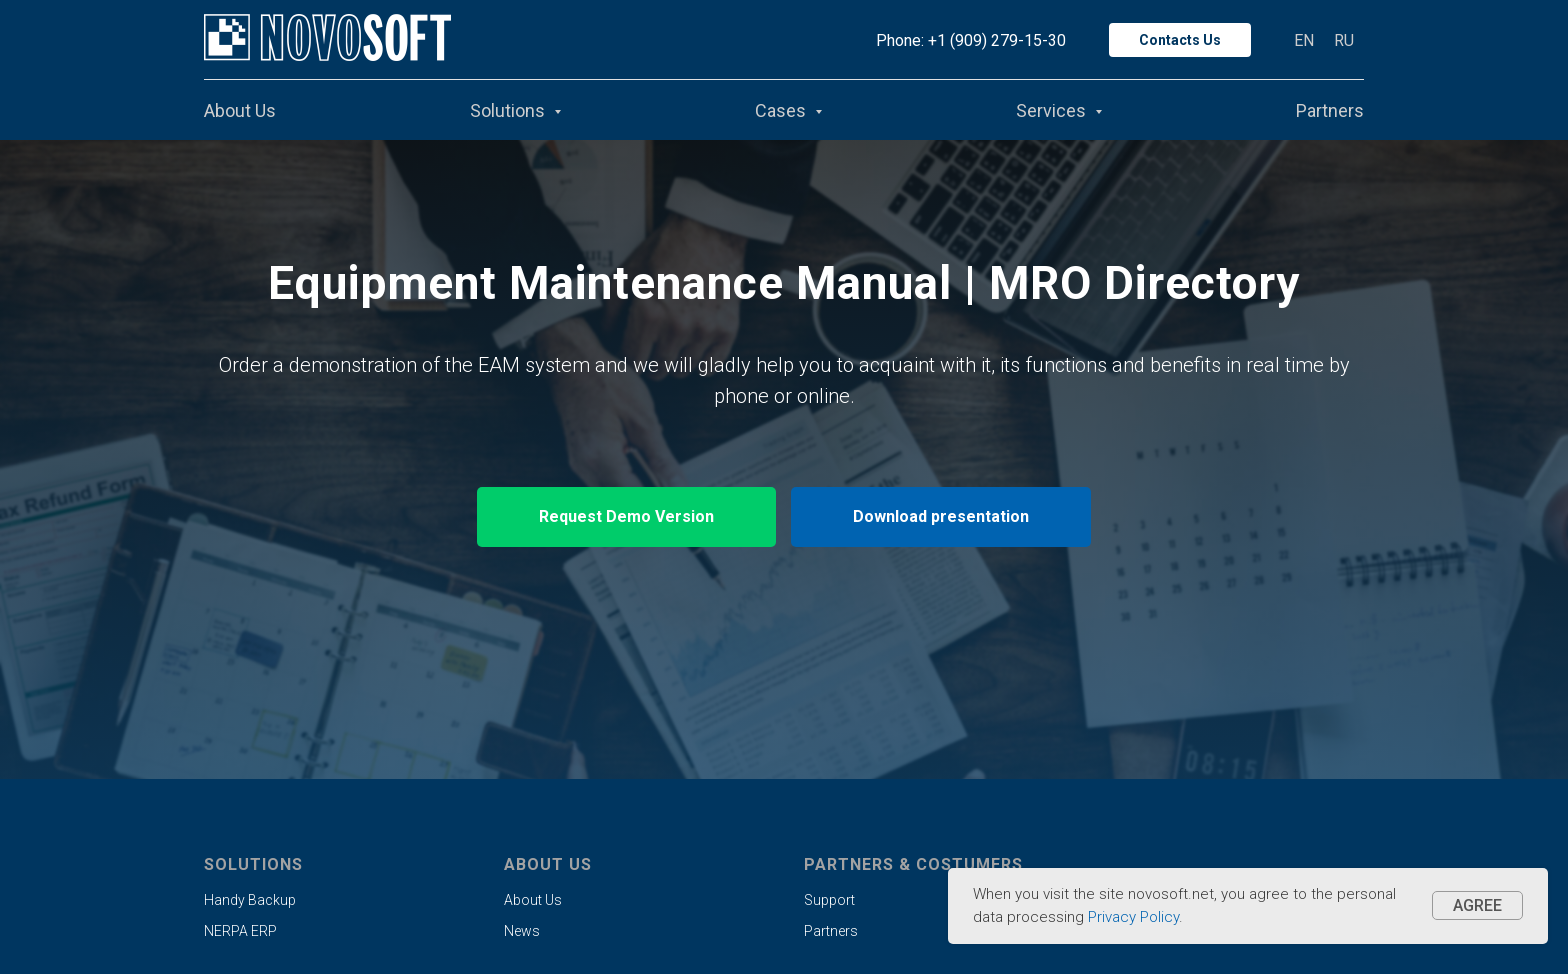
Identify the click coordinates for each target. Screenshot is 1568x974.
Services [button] (1053, 110)
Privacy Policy (1133, 917)
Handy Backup (250, 900)
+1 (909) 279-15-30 (997, 40)
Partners (1330, 110)
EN (1304, 40)
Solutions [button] (509, 110)
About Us (240, 110)
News (522, 931)
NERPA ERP (240, 931)
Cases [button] (782, 110)
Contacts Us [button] (1180, 40)
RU (1344, 40)
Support (829, 900)
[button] (626, 517)
